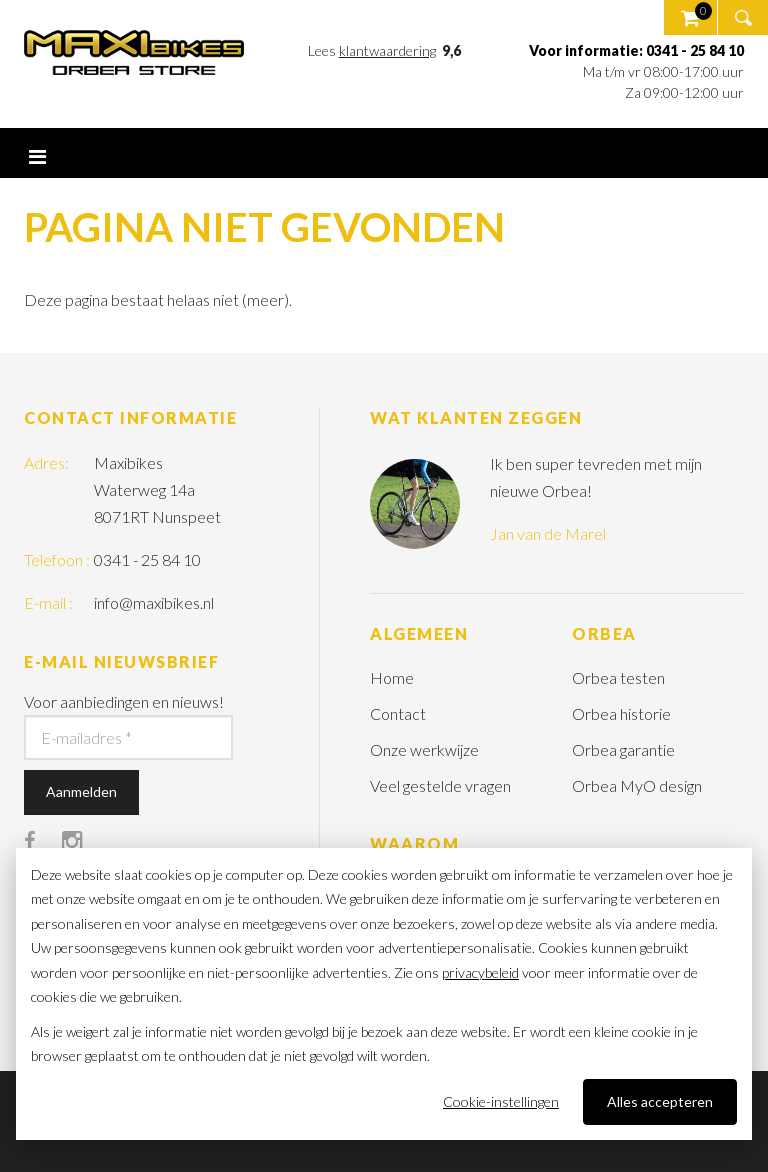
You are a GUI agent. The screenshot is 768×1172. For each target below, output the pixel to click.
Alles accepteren (660, 1101)
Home (392, 677)
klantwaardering (387, 50)
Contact (398, 713)
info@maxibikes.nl (154, 602)
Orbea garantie (623, 749)
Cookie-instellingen (501, 1101)
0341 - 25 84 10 (147, 559)
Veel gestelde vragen (440, 785)
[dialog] (384, 994)
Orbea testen (618, 677)
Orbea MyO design (637, 785)
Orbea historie (621, 713)
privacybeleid (480, 972)
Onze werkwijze (424, 749)
